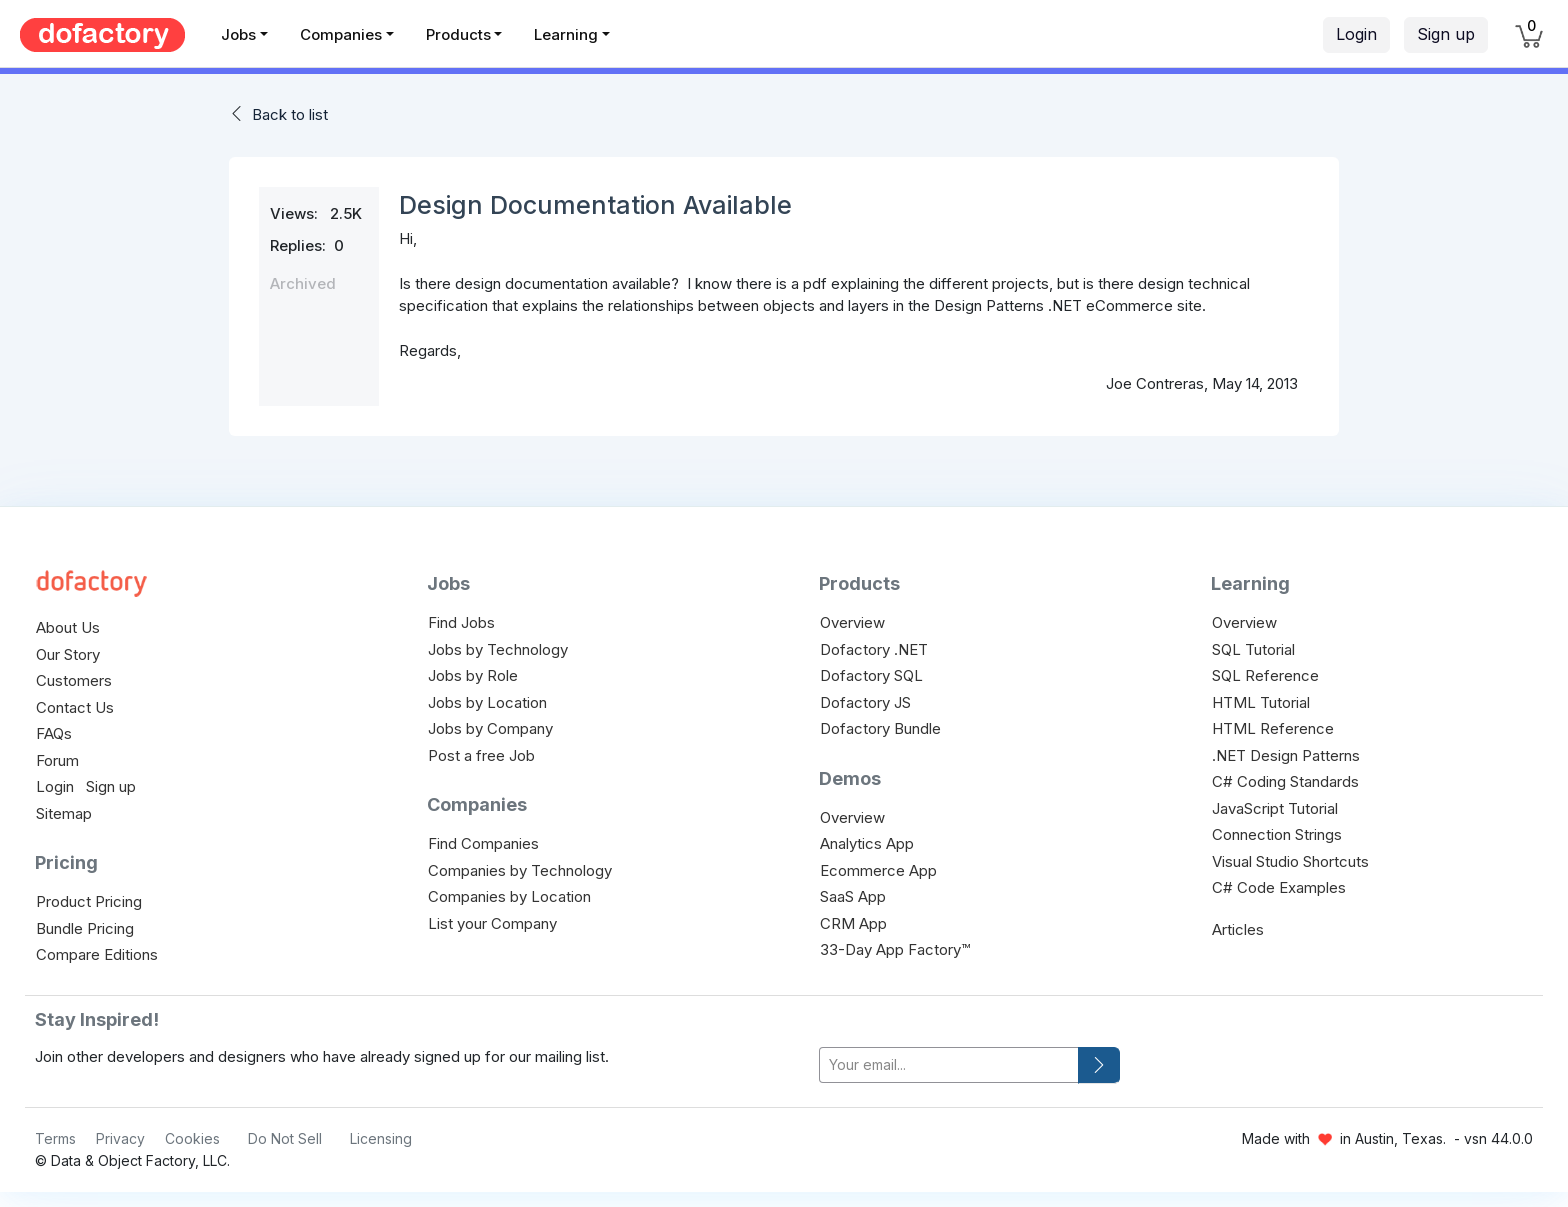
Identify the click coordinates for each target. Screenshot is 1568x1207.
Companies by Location (509, 896)
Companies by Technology (520, 870)
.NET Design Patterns (1286, 755)
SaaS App (853, 896)
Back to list (290, 114)
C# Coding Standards (1285, 781)
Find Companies (483, 843)
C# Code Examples (1279, 887)
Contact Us (75, 707)
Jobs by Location (487, 702)
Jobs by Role (473, 675)
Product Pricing (89, 901)
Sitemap (64, 813)
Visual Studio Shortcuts (1290, 861)
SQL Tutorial (1253, 649)
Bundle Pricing (85, 928)
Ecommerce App (878, 870)
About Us (68, 627)
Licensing (381, 1138)
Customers (74, 680)
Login (1356, 34)
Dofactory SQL (871, 675)
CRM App (853, 923)
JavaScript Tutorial (1275, 808)
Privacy (120, 1138)
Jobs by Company (490, 728)
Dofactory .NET (874, 649)
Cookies (192, 1138)
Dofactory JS (865, 702)
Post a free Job (481, 755)
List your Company (492, 923)
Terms (55, 1138)
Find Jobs (461, 622)
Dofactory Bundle (880, 728)
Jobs (238, 34)
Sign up (1446, 34)
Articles (1238, 929)
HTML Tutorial (1261, 702)
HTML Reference (1273, 728)
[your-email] (949, 1065)
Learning (566, 34)
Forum (57, 760)
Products (458, 34)
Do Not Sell (285, 1138)
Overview (852, 622)
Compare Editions (97, 954)
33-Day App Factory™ (895, 949)
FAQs (54, 733)
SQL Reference (1265, 675)
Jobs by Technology (498, 649)
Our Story (68, 654)
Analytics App (867, 843)
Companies (341, 34)
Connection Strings (1277, 834)
